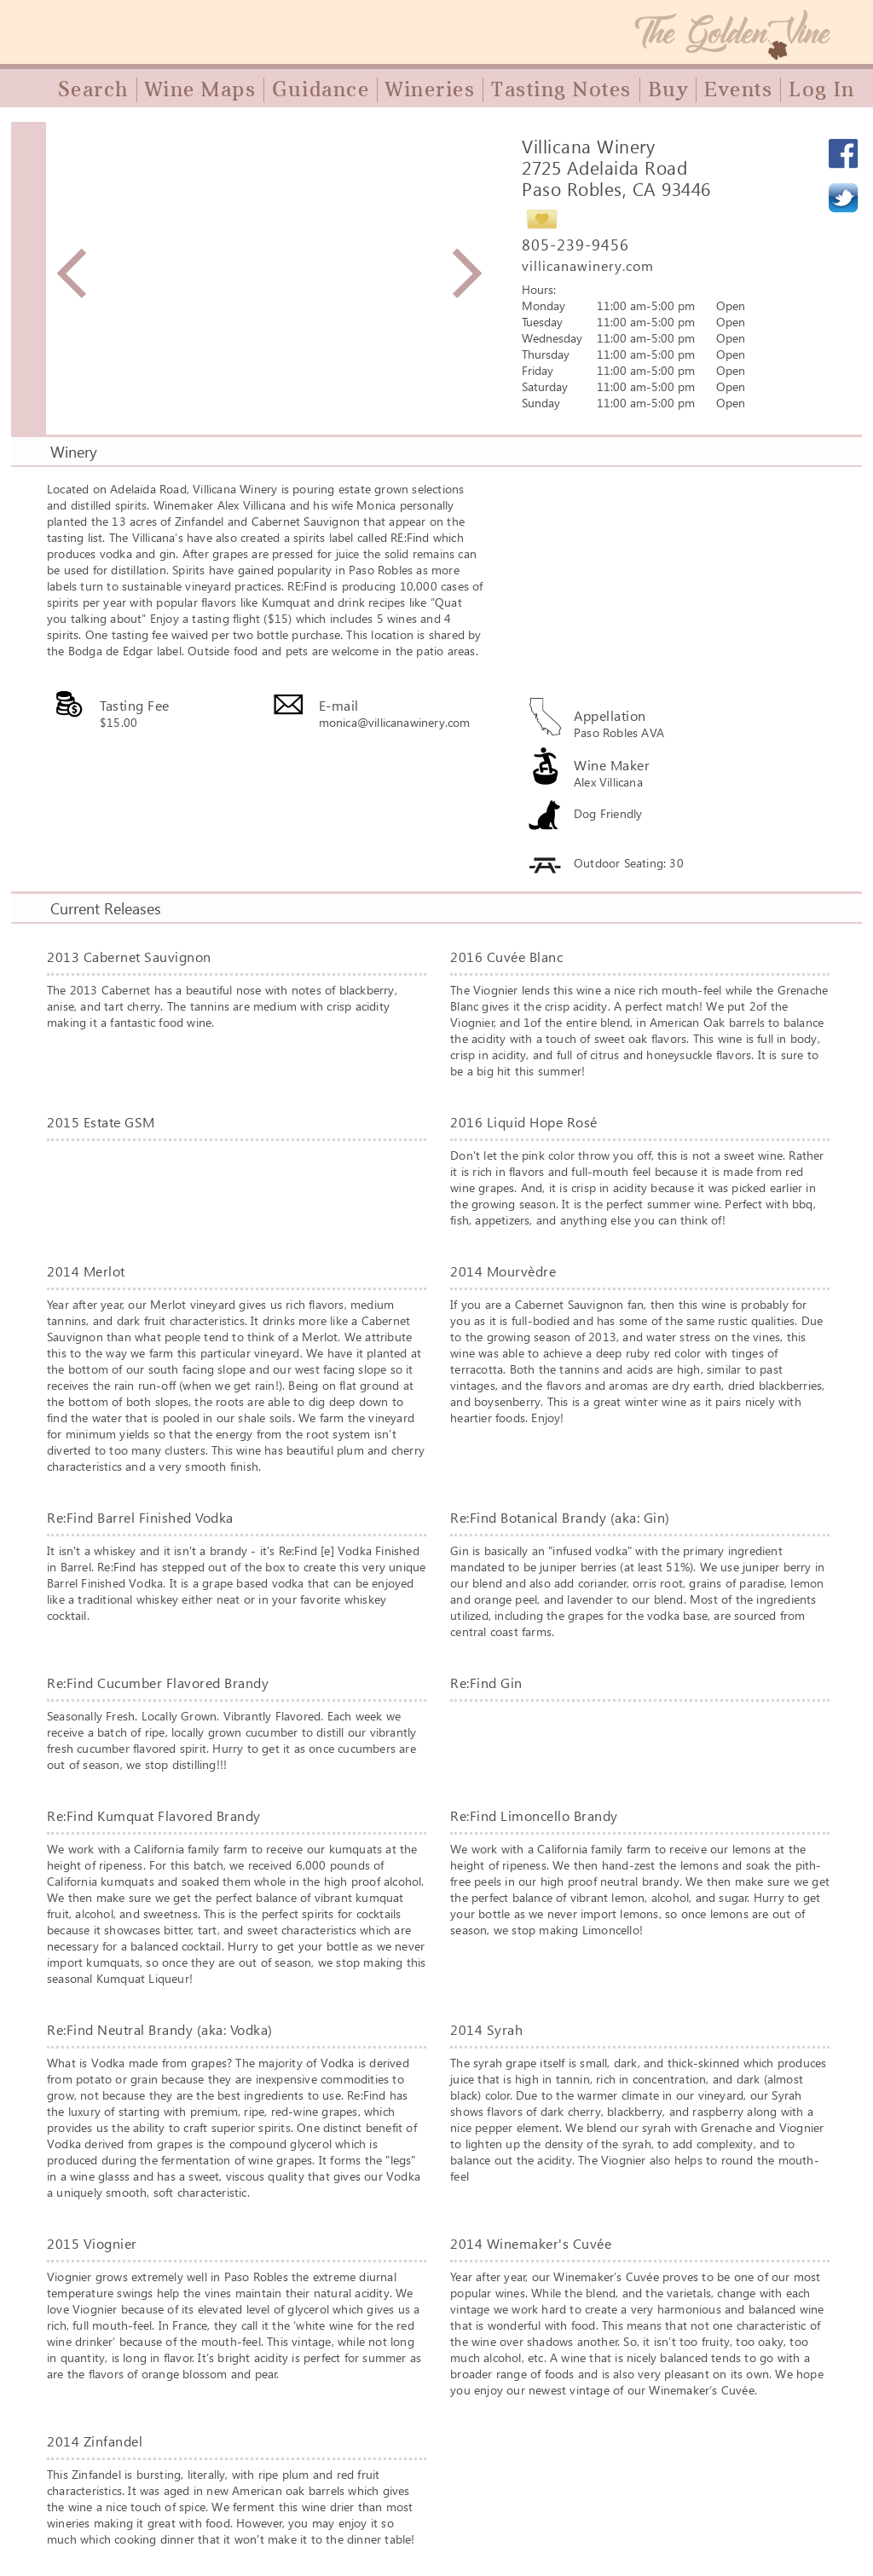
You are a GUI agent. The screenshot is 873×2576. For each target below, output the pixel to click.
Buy (668, 89)
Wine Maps (201, 89)
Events (738, 89)
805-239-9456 (575, 244)
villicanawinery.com (588, 265)
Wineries (430, 89)
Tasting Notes (561, 89)
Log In (821, 89)
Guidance (320, 89)
